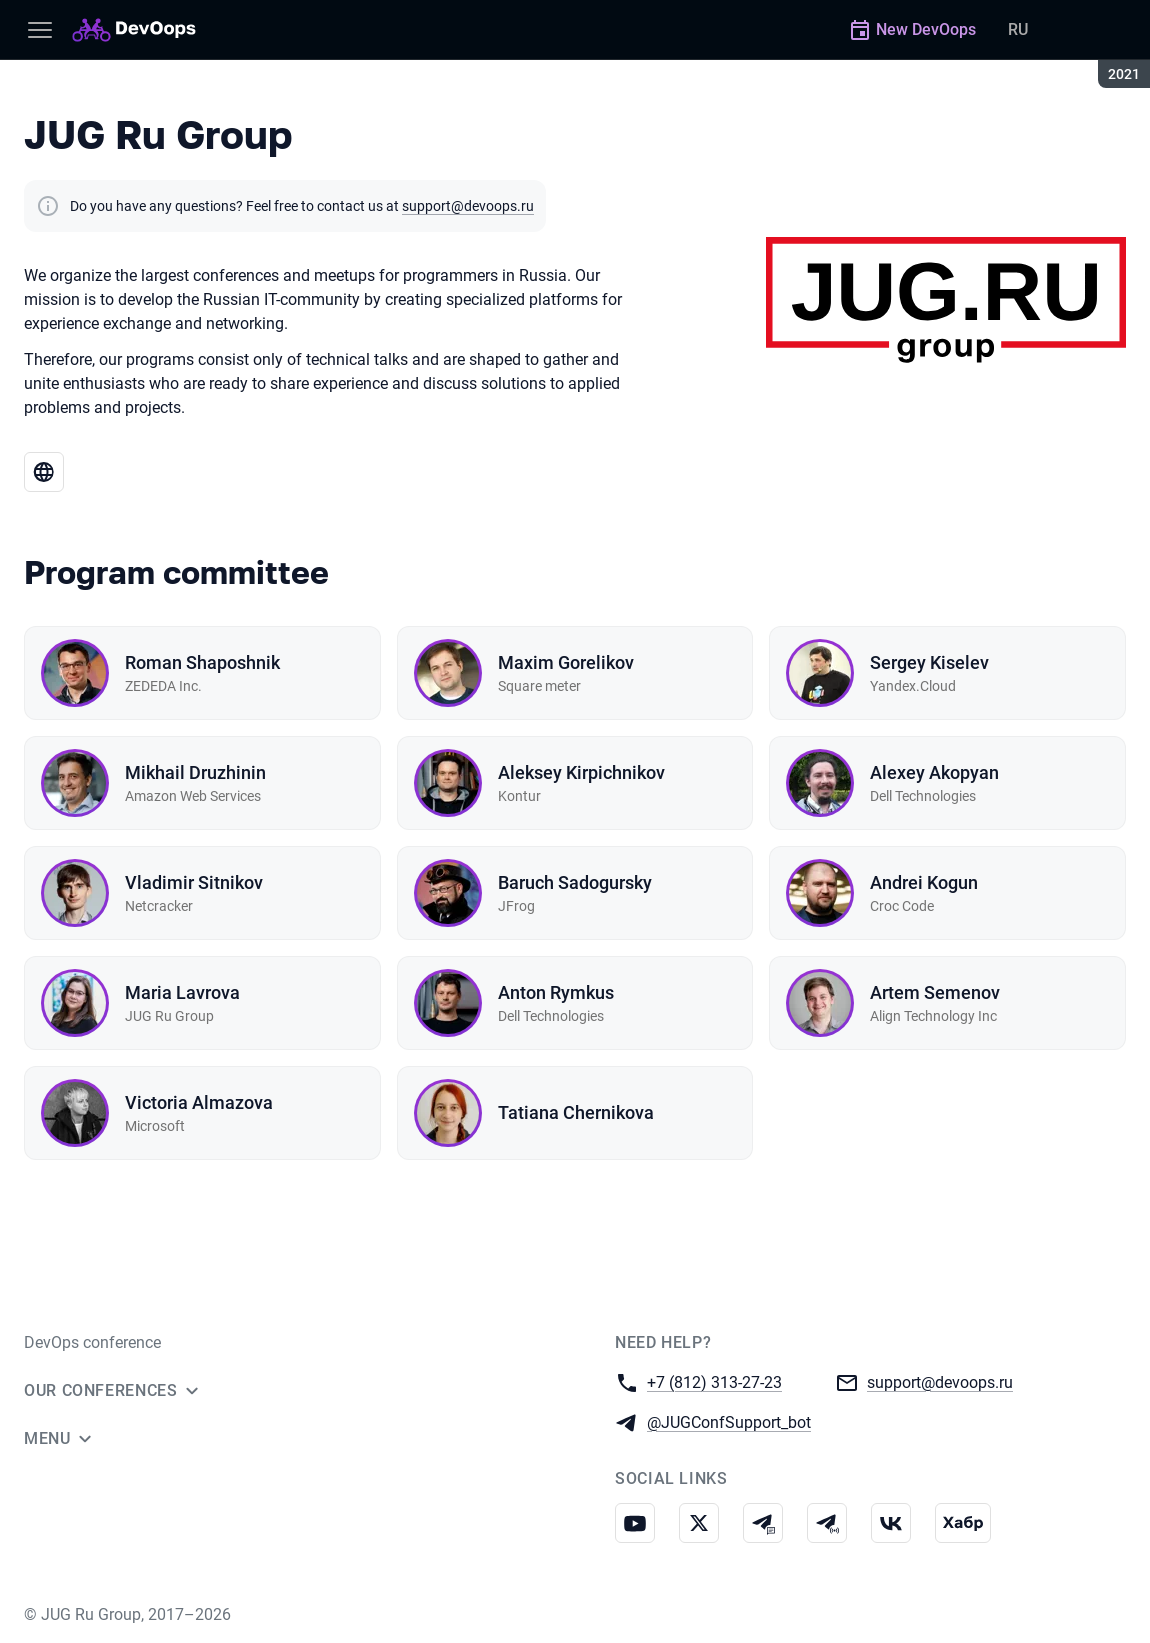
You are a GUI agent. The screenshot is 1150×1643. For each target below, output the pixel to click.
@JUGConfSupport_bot (729, 1421)
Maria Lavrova (182, 992)
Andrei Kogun (924, 882)
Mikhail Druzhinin (195, 772)
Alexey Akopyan (934, 772)
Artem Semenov (935, 992)
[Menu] (40, 30)
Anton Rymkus (556, 992)
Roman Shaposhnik (202, 662)
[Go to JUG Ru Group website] (44, 472)
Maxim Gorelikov (566, 662)
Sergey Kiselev (929, 662)
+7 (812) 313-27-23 (714, 1381)
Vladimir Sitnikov (194, 882)
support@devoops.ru (468, 206)
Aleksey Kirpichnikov (581, 772)
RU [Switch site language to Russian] (1018, 29)
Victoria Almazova (199, 1102)
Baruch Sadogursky (575, 882)
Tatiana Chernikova (576, 1112)
